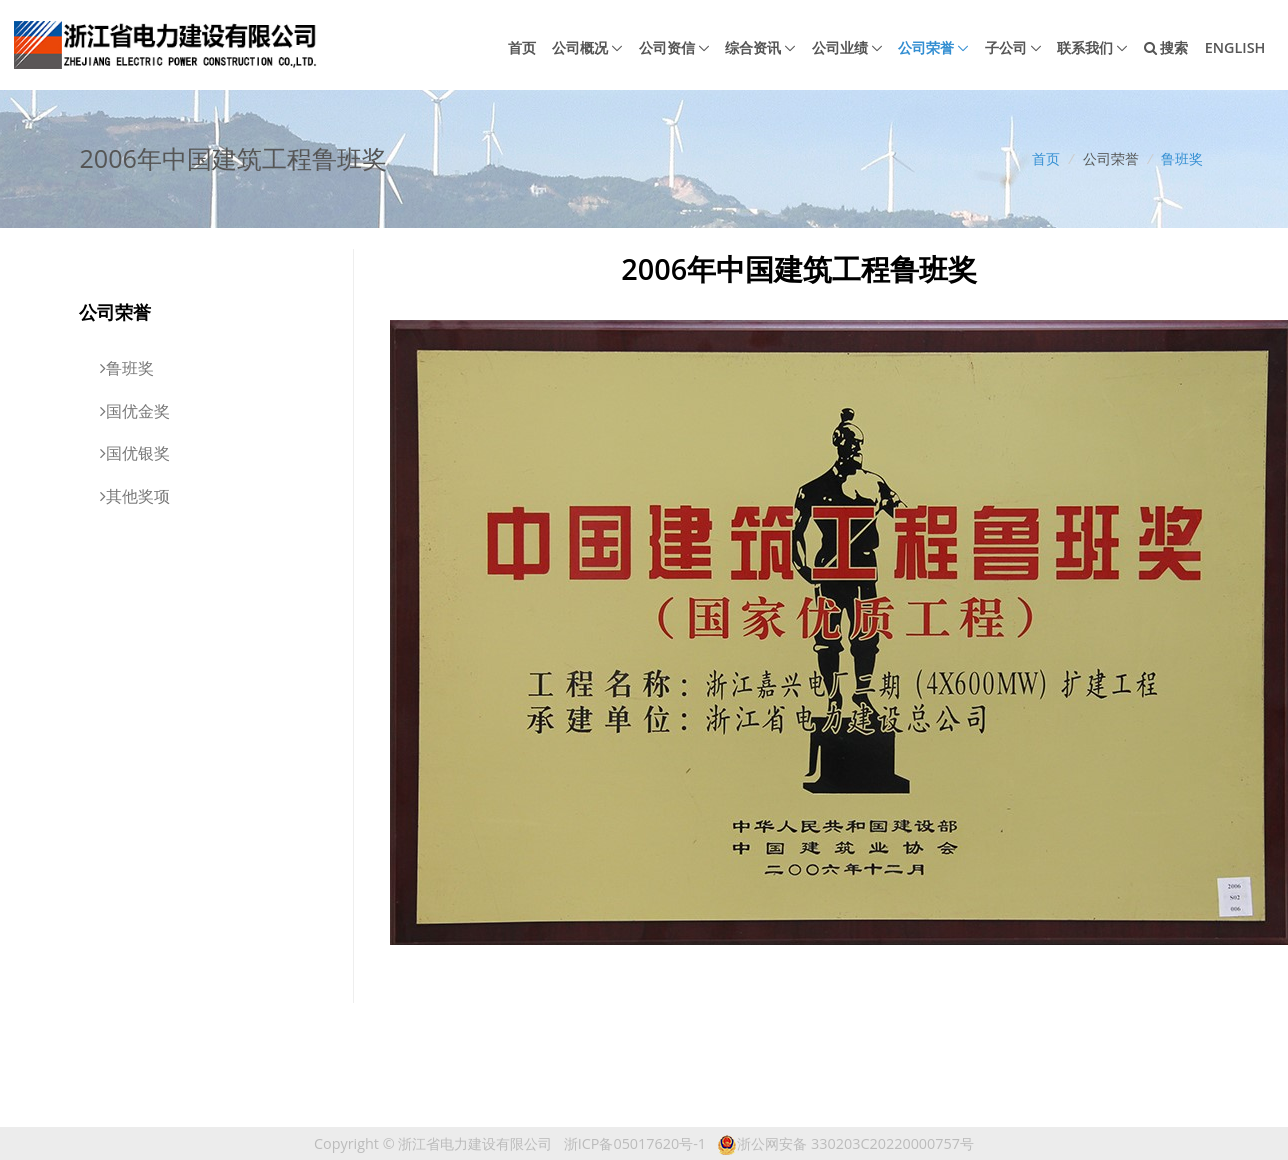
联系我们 (1085, 47)
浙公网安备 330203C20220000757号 (845, 1143)
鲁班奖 (1182, 158)
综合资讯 (753, 47)
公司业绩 (840, 47)
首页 (522, 47)
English (1235, 47)
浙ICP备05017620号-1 (635, 1143)
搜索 (1166, 47)
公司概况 (580, 47)
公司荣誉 (926, 47)
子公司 (1006, 47)
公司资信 (667, 47)
